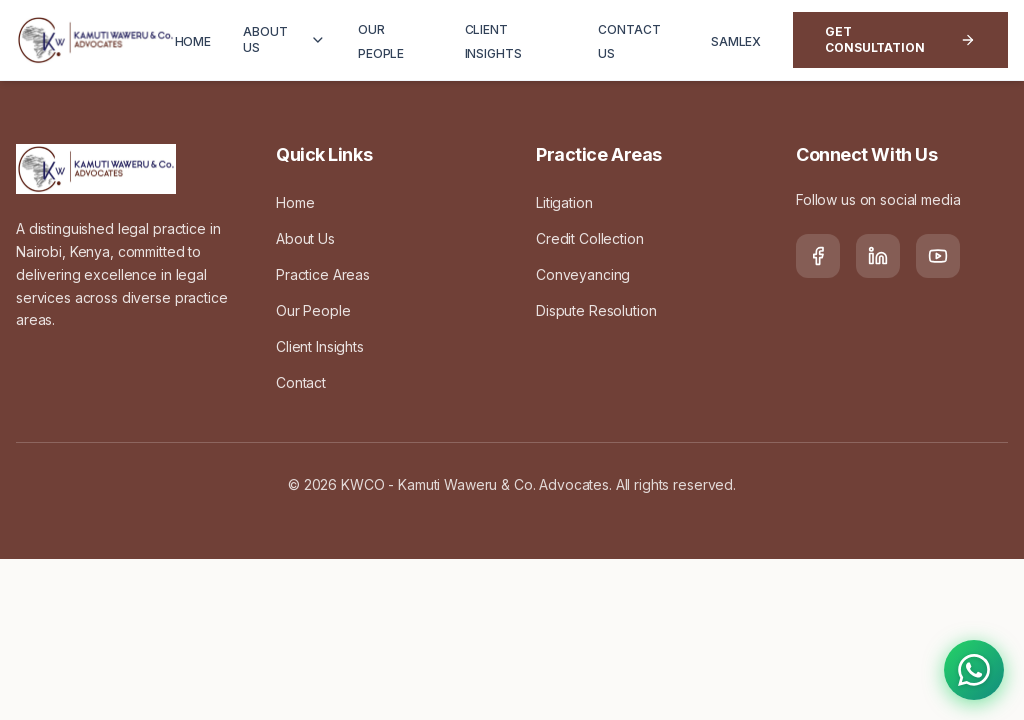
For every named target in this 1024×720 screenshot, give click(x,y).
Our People (313, 310)
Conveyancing (583, 274)
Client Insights (320, 346)
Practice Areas (323, 274)
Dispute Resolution (596, 310)
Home (295, 202)
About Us (305, 238)
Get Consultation (900, 39)
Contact (301, 382)
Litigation (564, 202)
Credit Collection (590, 238)
